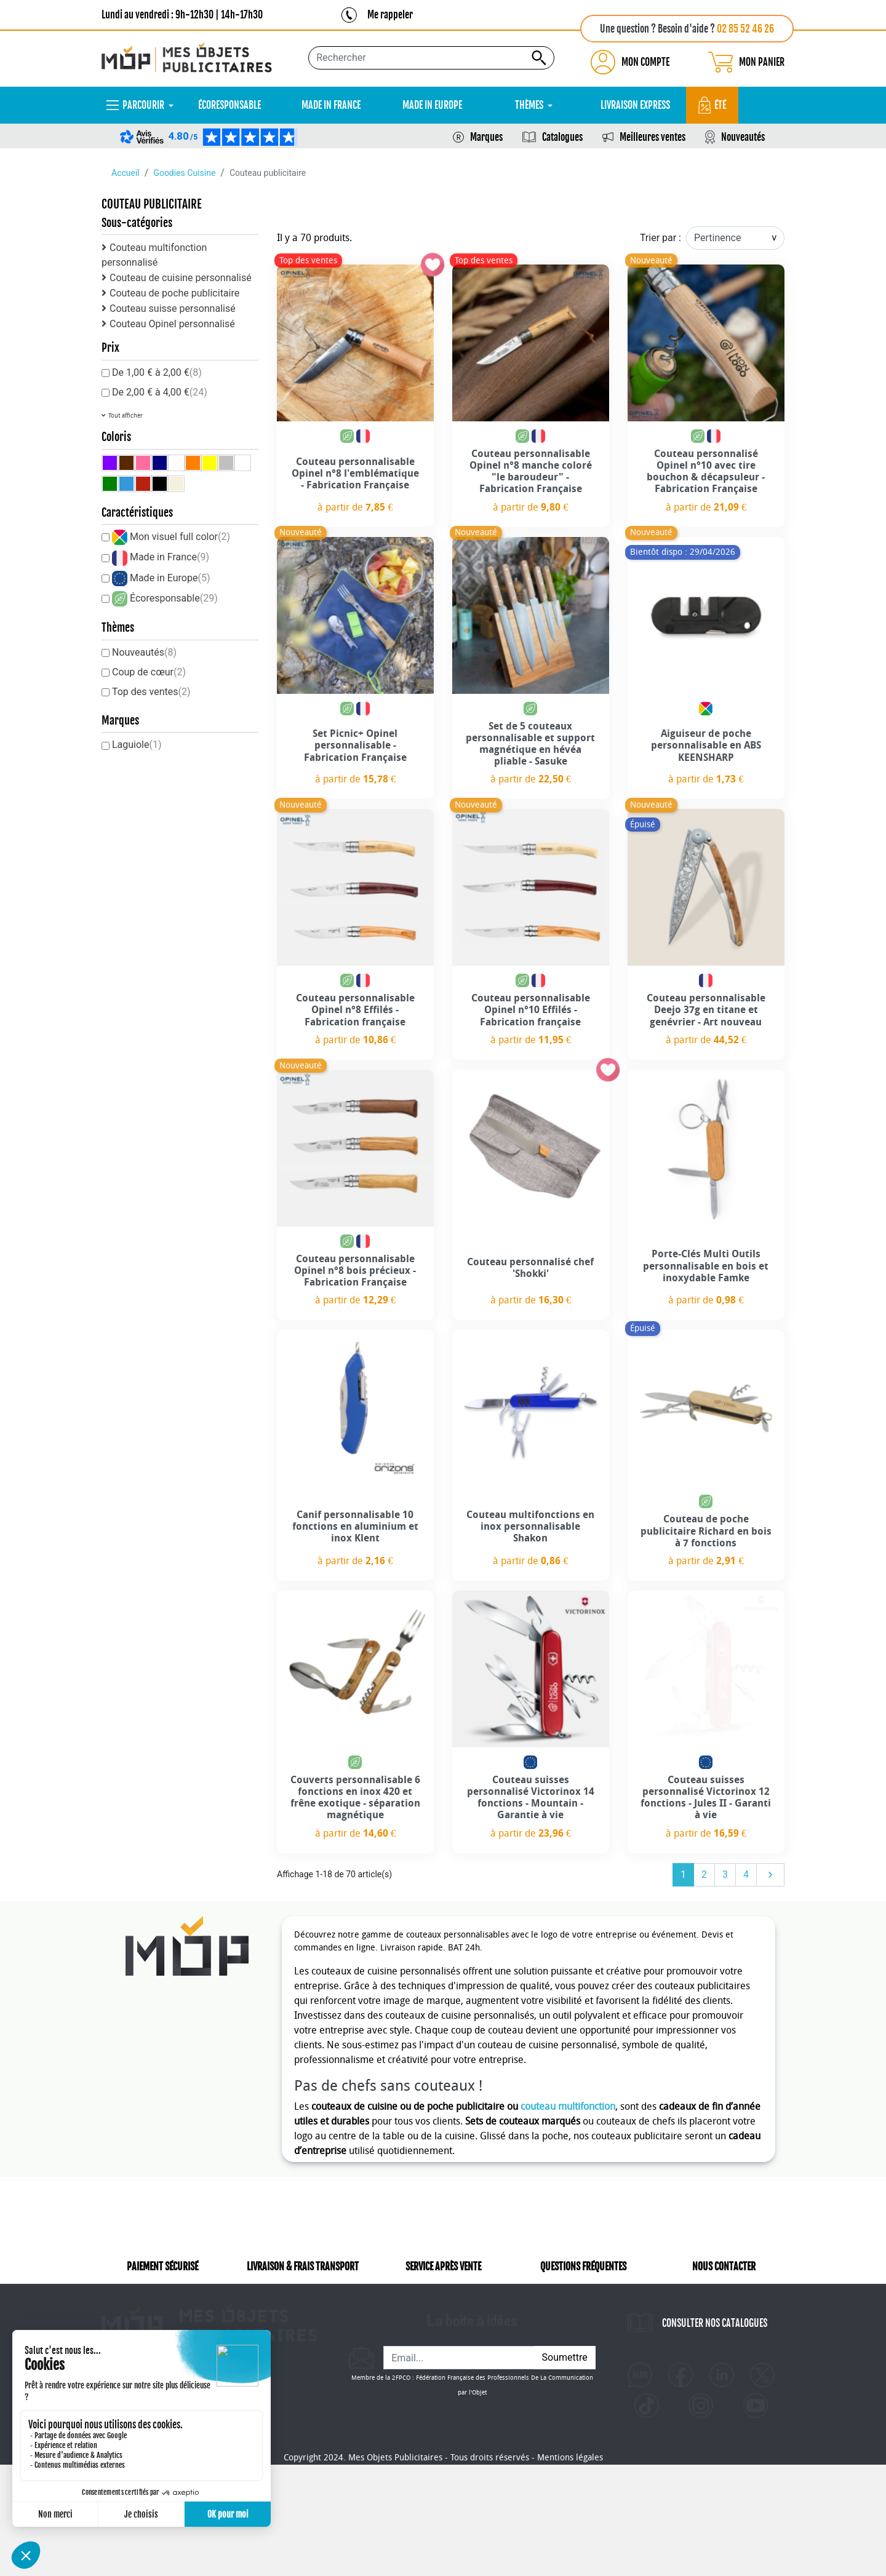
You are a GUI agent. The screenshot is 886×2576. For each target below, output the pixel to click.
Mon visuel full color (180, 537)
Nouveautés (743, 137)
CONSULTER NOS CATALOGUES (714, 2340)
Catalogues (562, 137)
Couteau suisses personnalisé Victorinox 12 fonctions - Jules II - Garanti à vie (706, 1797)
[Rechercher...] (431, 58)
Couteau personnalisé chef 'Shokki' (530, 1267)
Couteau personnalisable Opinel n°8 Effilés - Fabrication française (355, 1009)
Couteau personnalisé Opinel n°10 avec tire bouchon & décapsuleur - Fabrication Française (706, 471)
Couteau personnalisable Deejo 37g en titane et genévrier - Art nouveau (706, 1009)
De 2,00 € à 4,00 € (159, 392)
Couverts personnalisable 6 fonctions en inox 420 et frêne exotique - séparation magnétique (355, 1797)
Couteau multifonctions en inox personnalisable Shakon (530, 1526)
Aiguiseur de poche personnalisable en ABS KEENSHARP (706, 745)
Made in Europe (170, 578)
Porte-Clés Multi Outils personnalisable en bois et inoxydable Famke (705, 1265)
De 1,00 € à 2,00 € (157, 372)
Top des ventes (151, 692)
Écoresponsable (174, 598)
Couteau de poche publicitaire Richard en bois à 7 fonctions (706, 1530)
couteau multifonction (568, 2106)
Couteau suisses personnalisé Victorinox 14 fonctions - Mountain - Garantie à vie (530, 1797)
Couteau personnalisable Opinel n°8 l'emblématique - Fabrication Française (355, 473)
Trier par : (660, 238)
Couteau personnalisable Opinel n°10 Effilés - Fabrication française (530, 1009)
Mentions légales (570, 2569)
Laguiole (137, 744)
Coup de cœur (149, 672)
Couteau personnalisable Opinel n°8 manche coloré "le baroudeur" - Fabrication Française (530, 471)
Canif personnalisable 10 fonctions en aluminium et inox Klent (355, 1526)
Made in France (169, 557)
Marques (486, 137)
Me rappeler (390, 15)
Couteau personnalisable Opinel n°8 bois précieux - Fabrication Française (355, 1270)
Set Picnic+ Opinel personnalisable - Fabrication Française (355, 745)
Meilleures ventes (652, 137)
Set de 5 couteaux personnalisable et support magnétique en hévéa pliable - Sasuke (530, 744)
